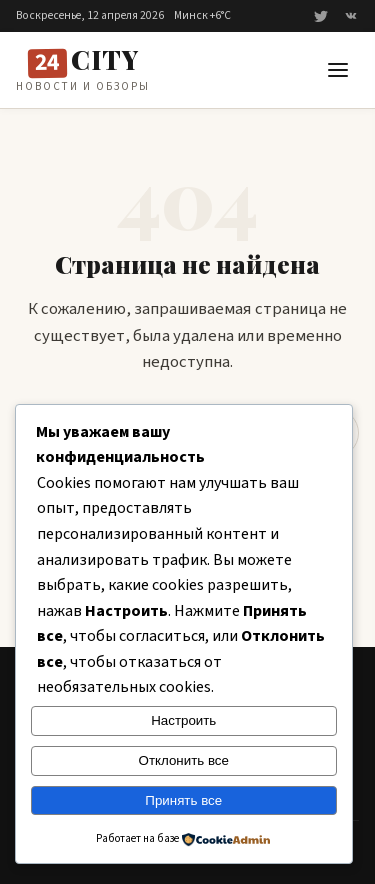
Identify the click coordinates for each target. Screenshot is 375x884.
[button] (338, 70)
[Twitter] (321, 16)
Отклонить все (184, 760)
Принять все (183, 800)
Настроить (183, 720)
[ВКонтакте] (351, 16)
